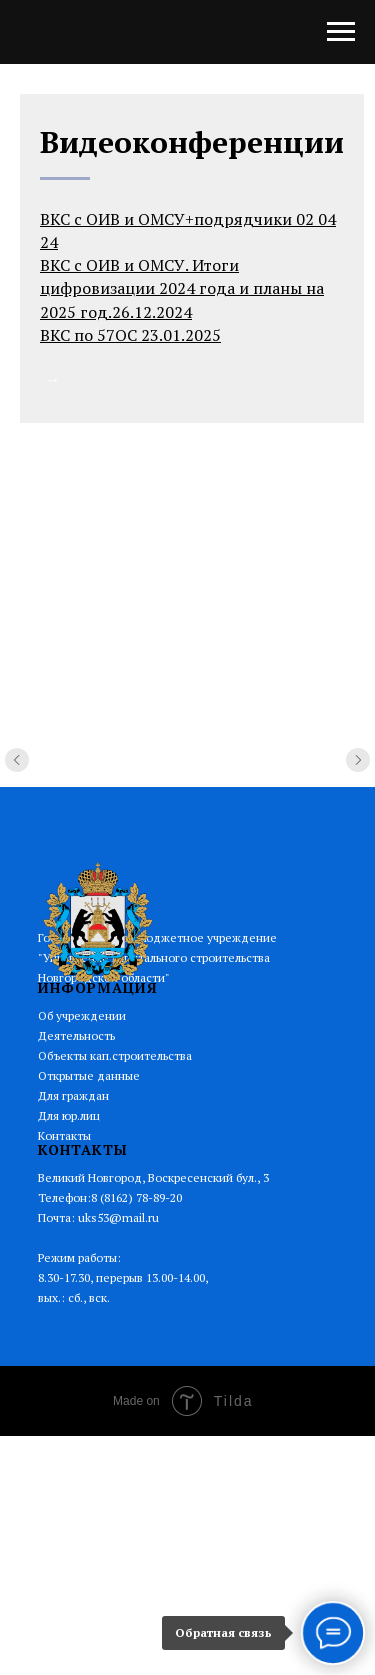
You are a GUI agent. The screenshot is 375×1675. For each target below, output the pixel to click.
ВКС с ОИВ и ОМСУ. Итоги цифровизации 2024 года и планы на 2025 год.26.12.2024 (182, 288)
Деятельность (76, 1035)
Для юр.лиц (69, 1115)
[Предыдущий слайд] (17, 784)
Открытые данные (89, 1075)
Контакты (64, 1135)
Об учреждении (82, 1015)
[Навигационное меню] (341, 32)
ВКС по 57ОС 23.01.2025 (130, 335)
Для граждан (73, 1095)
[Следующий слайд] (358, 784)
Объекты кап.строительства (115, 1055)
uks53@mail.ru (118, 1217)
